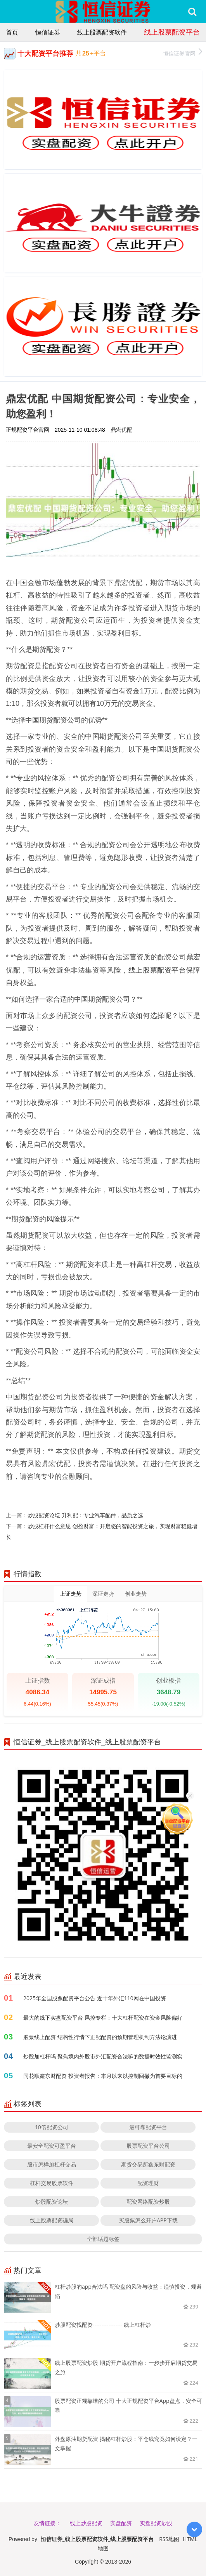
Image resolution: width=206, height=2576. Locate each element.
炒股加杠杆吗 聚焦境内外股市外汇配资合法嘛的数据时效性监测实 (102, 2056)
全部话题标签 (103, 2238)
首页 (12, 32)
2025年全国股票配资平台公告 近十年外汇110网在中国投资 (94, 1998)
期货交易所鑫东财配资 (148, 2164)
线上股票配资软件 (102, 32)
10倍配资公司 (51, 2127)
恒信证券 (47, 32)
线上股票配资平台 (172, 31)
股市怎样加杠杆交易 (51, 2164)
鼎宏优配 (121, 429)
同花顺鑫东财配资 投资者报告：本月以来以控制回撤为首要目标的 (102, 2075)
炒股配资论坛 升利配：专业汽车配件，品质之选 (85, 1515)
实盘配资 (121, 2523)
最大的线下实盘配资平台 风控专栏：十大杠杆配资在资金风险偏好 (102, 2017)
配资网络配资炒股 (148, 2201)
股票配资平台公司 (148, 2145)
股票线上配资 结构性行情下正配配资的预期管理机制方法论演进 (100, 2037)
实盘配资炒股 (156, 2523)
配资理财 (148, 2183)
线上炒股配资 (86, 2523)
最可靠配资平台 (148, 2127)
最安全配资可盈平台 (51, 2145)
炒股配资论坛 (51, 2201)
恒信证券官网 (182, 52)
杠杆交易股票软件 (51, 2183)
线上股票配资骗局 (51, 2220)
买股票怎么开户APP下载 (148, 2220)
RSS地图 (169, 2539)
